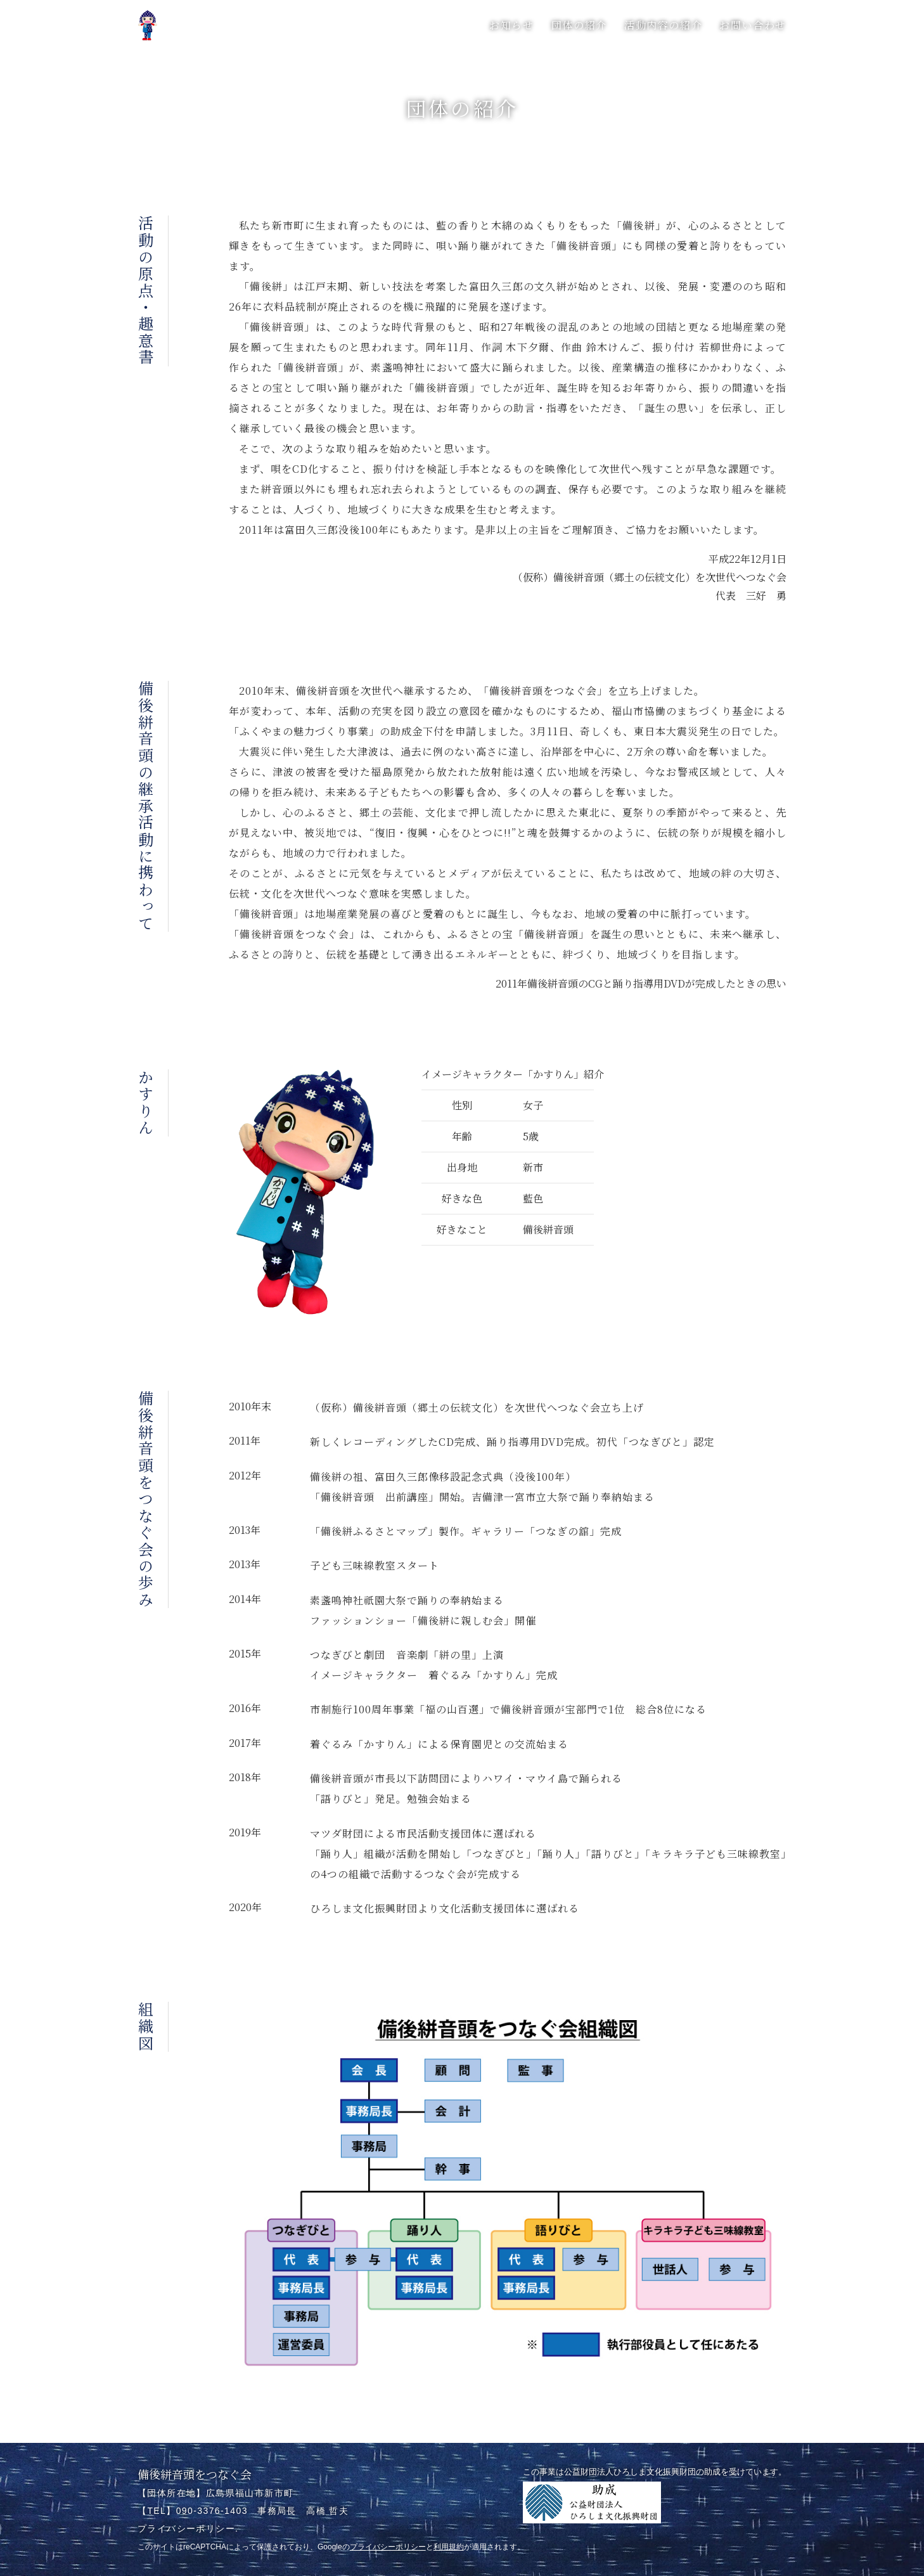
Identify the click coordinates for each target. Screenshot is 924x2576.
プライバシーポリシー (388, 2546)
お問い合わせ (752, 25)
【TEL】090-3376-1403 (193, 2511)
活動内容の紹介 (663, 25)
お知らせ (511, 25)
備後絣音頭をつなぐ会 (195, 2474)
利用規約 (448, 2546)
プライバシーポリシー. (188, 2528)
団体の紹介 (579, 25)
